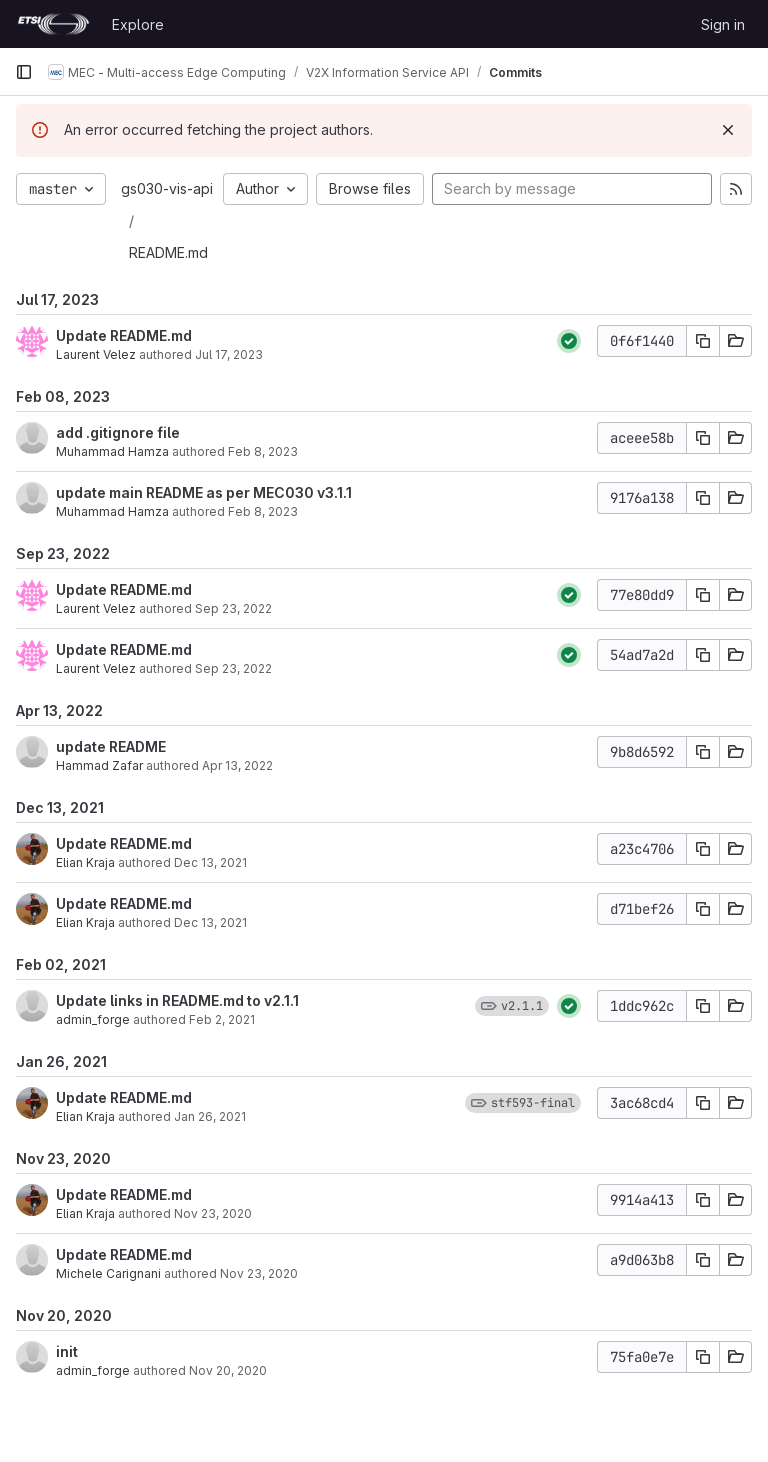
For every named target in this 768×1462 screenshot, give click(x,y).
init (67, 1351)
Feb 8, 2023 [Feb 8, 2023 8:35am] (263, 511)
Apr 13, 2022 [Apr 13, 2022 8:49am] (237, 765)
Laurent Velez (96, 354)
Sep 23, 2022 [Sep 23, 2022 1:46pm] (233, 608)
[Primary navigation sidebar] (24, 72)
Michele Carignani (108, 1273)
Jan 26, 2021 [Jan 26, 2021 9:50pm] (210, 1116)
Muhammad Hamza (112, 451)
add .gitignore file (118, 432)
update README (111, 746)
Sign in (723, 24)
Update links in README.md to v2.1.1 (177, 1000)
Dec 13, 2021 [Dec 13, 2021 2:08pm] (210, 862)
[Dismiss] (728, 130)
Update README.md (124, 335)
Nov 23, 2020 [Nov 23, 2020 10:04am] (259, 1273)
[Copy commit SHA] (703, 341)
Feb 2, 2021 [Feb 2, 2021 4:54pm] (222, 1019)
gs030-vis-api (167, 188)
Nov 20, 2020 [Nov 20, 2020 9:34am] (228, 1370)
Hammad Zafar (99, 765)
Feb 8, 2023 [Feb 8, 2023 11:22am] (263, 451)
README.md (168, 252)
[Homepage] (53, 24)
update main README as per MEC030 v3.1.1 (204, 492)
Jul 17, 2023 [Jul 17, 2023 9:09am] (229, 354)
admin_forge (93, 1019)
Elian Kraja (85, 862)
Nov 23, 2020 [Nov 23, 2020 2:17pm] (213, 1213)
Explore (138, 24)
